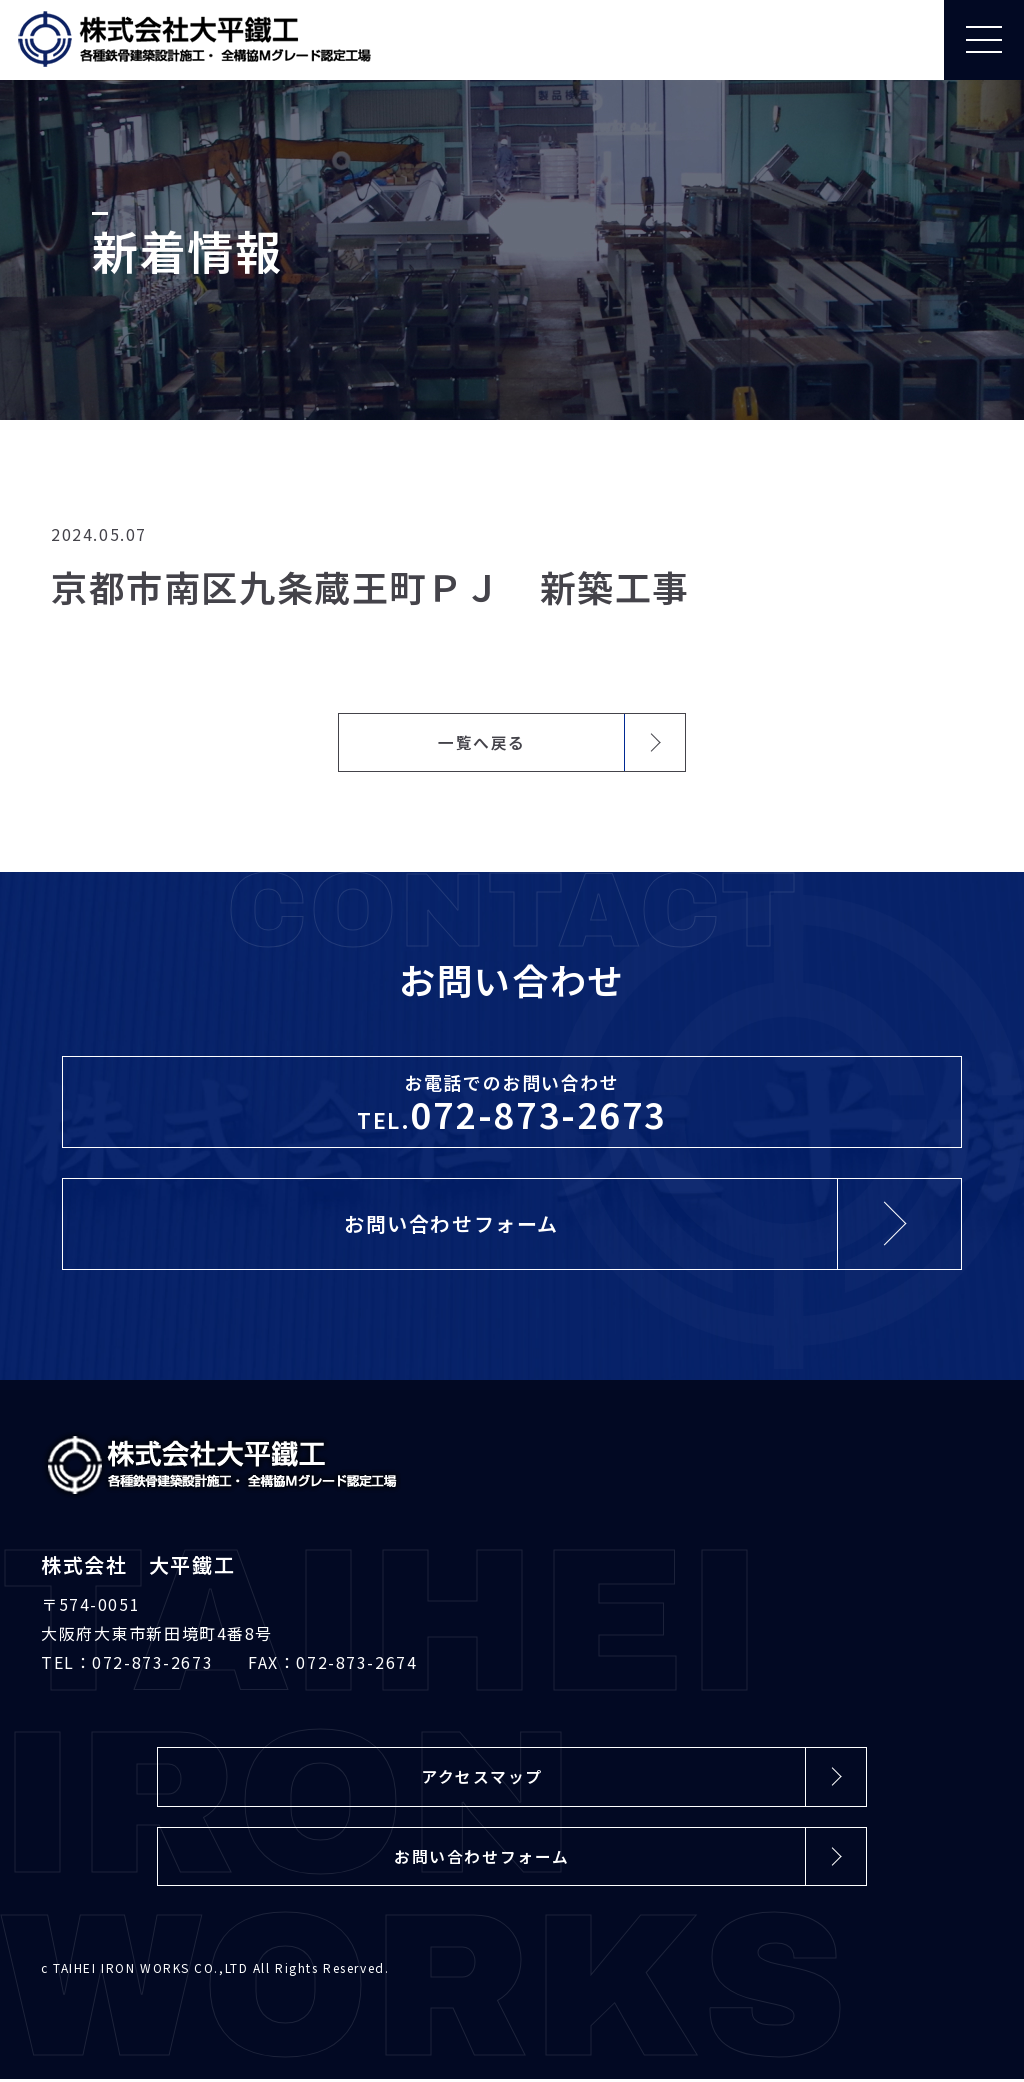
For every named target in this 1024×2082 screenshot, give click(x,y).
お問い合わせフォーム (482, 1859)
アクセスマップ (482, 1779)
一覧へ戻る (482, 743)
